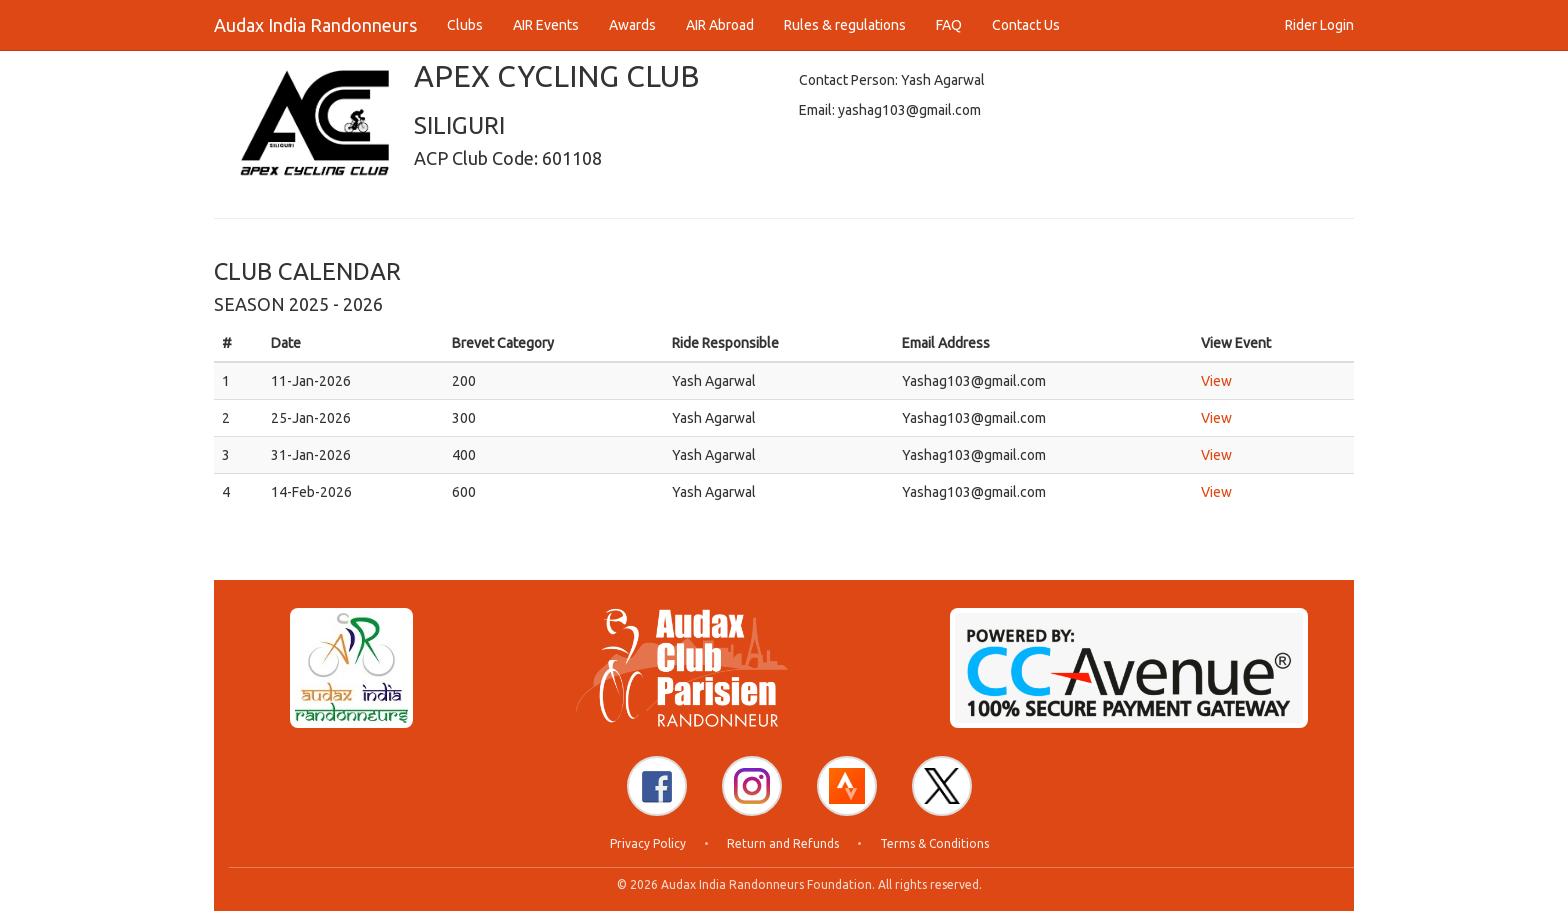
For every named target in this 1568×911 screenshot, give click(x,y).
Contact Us (1026, 25)
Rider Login (1319, 25)
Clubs (465, 25)
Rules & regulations (845, 25)
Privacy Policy (648, 843)
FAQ (949, 25)
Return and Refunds (783, 843)
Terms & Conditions (934, 843)
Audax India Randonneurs (315, 25)
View (1216, 381)
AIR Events (546, 25)
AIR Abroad (720, 25)
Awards (632, 25)
